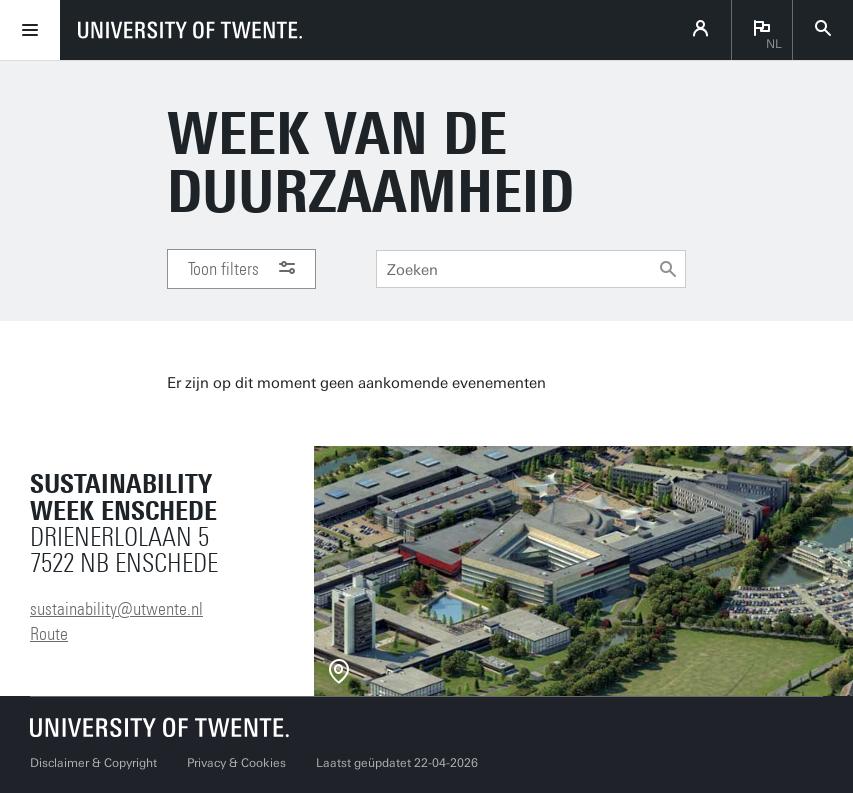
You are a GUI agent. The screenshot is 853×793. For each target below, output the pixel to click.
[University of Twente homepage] (190, 30)
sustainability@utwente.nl (116, 609)
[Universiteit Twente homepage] (160, 727)
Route (49, 634)
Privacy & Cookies (236, 763)
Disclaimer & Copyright (93, 763)
